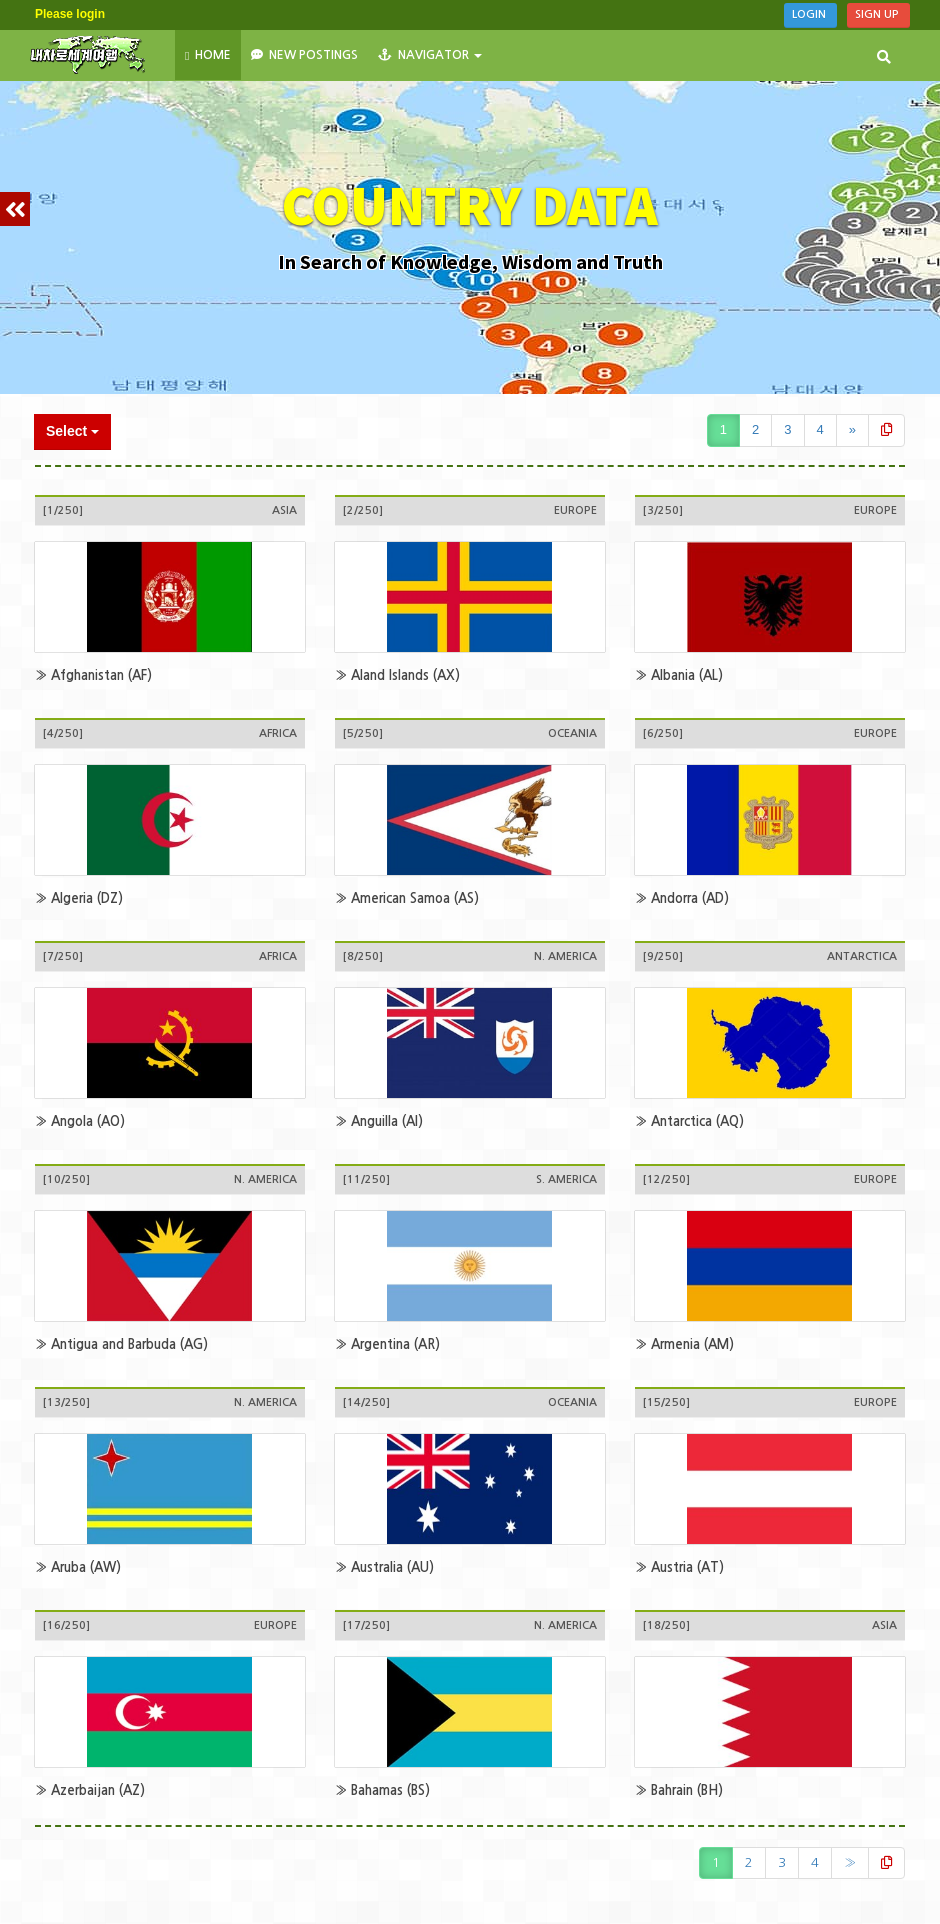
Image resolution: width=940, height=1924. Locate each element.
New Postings (304, 55)
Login (810, 14)
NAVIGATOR (430, 55)
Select (72, 431)
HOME (208, 55)
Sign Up (878, 14)
